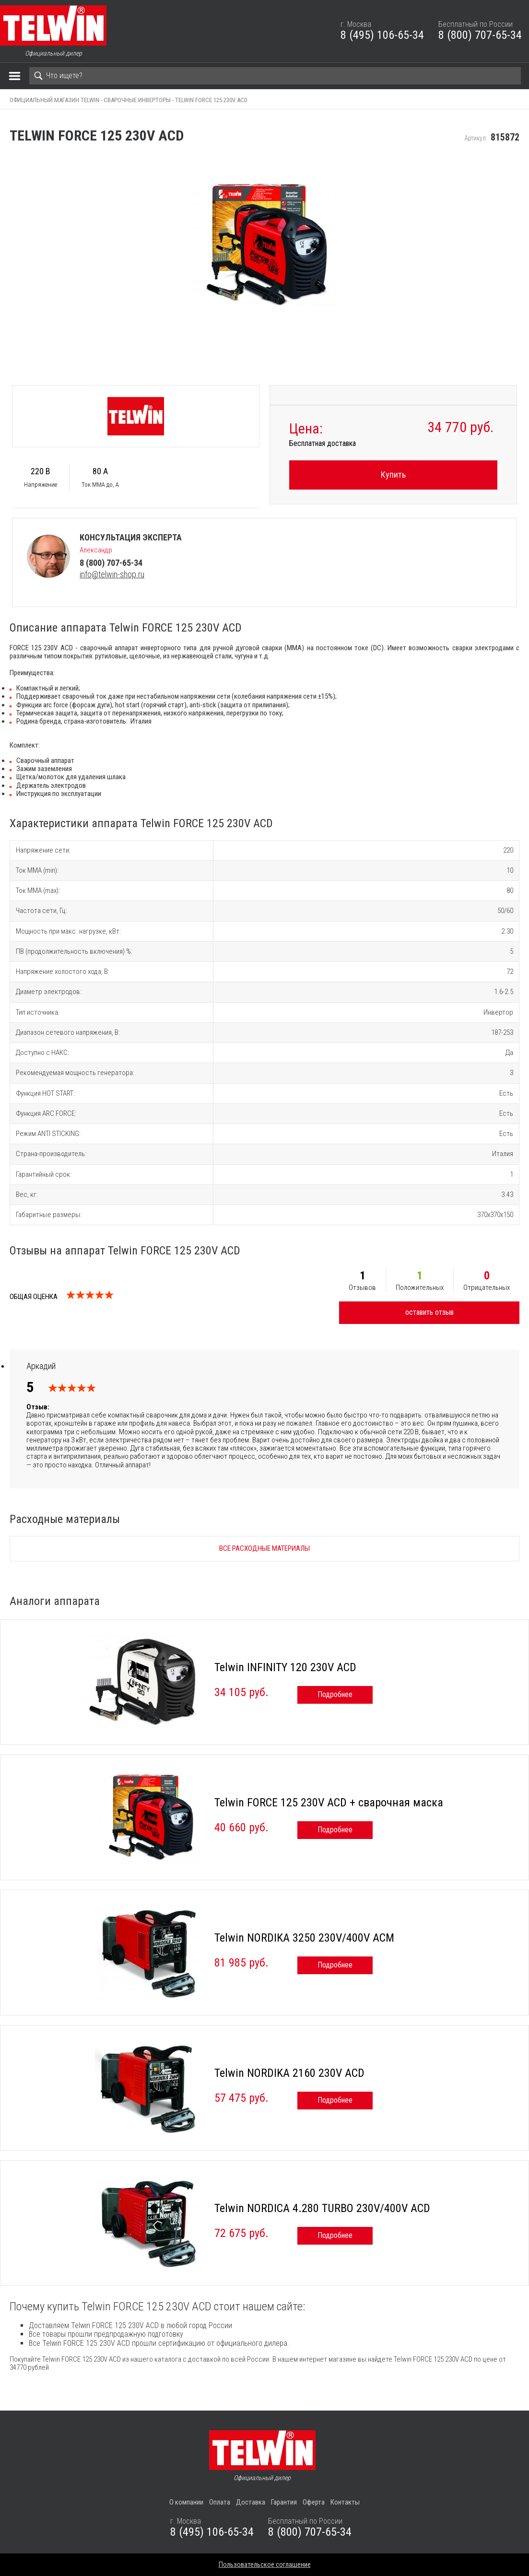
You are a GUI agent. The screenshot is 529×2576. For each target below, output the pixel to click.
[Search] (275, 75)
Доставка (250, 2502)
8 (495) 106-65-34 (382, 35)
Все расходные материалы (264, 1548)
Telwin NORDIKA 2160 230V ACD (289, 2073)
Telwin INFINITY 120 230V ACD (285, 1667)
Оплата (219, 2502)
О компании (186, 2502)
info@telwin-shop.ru (112, 574)
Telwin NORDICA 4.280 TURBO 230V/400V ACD (322, 2208)
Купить (393, 474)
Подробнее (335, 1694)
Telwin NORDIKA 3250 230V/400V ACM (304, 1937)
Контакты (345, 2502)
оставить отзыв (429, 1312)
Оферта (314, 2502)
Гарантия (284, 2502)
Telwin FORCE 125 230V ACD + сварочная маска (328, 1802)
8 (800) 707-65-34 (480, 35)
